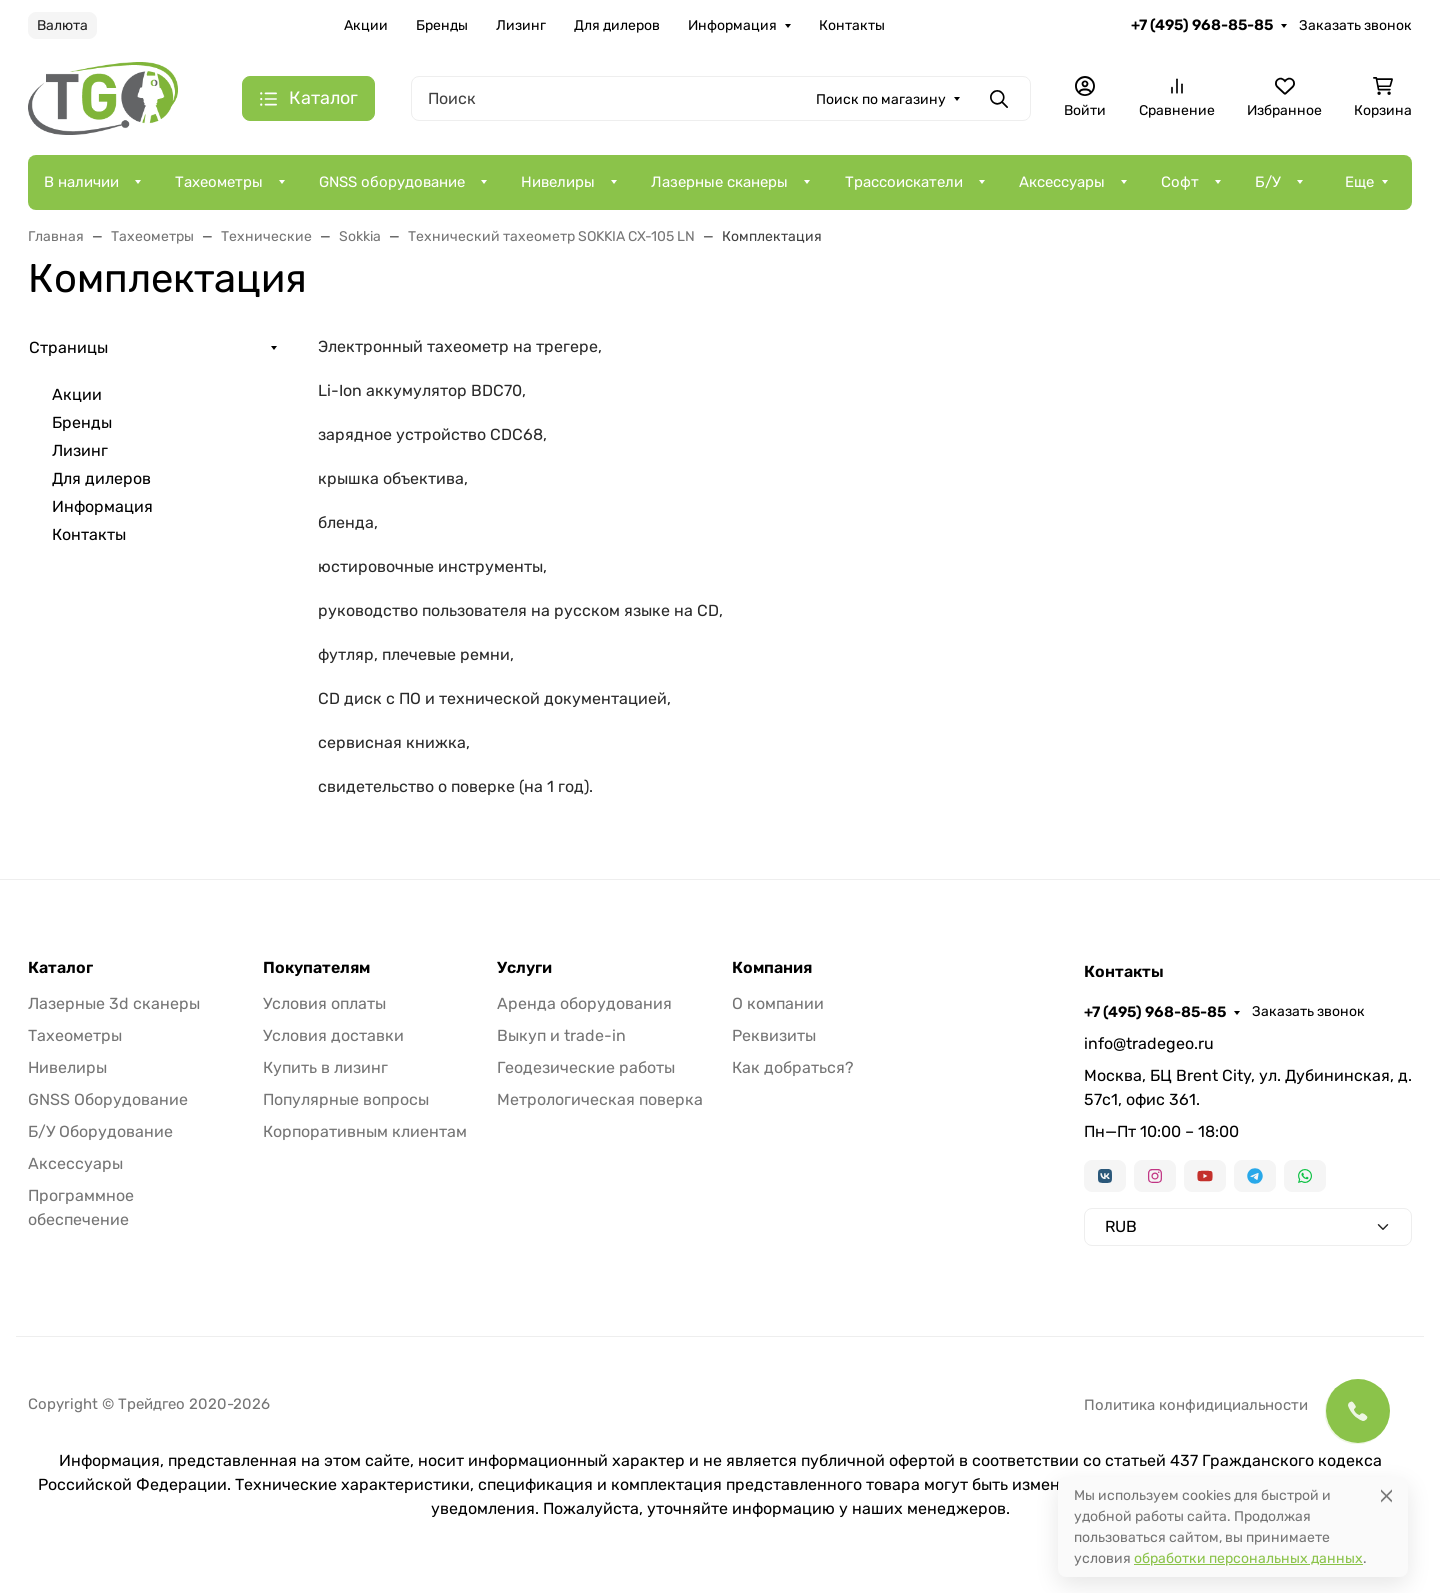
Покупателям (316, 968)
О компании (778, 1003)
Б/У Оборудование (100, 1131)
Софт (1180, 182)
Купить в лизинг (325, 1067)
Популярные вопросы (346, 1099)
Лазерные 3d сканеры (114, 1003)
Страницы (68, 347)
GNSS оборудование (392, 182)
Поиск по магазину (881, 99)
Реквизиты (774, 1035)
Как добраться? (793, 1067)
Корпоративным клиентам (365, 1131)
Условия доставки (333, 1035)
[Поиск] (721, 98)
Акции (366, 25)
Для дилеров (617, 25)
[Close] (1386, 1495)
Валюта (62, 25)
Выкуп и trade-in (561, 1035)
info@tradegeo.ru (1149, 1043)
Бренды (442, 25)
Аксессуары (1062, 182)
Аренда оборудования (584, 1003)
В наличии (81, 182)
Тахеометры (219, 182)
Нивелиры (558, 182)
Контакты (852, 25)
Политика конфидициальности (1196, 1405)
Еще (1359, 182)
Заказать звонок (1355, 25)
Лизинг (521, 25)
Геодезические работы (586, 1067)
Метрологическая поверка (600, 1099)
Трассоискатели (904, 182)
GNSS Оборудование (108, 1099)
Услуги (524, 968)
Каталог (60, 968)
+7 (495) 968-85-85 (1202, 25)
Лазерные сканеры (719, 182)
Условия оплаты (324, 1003)
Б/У (1268, 182)
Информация (732, 25)
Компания (772, 968)
